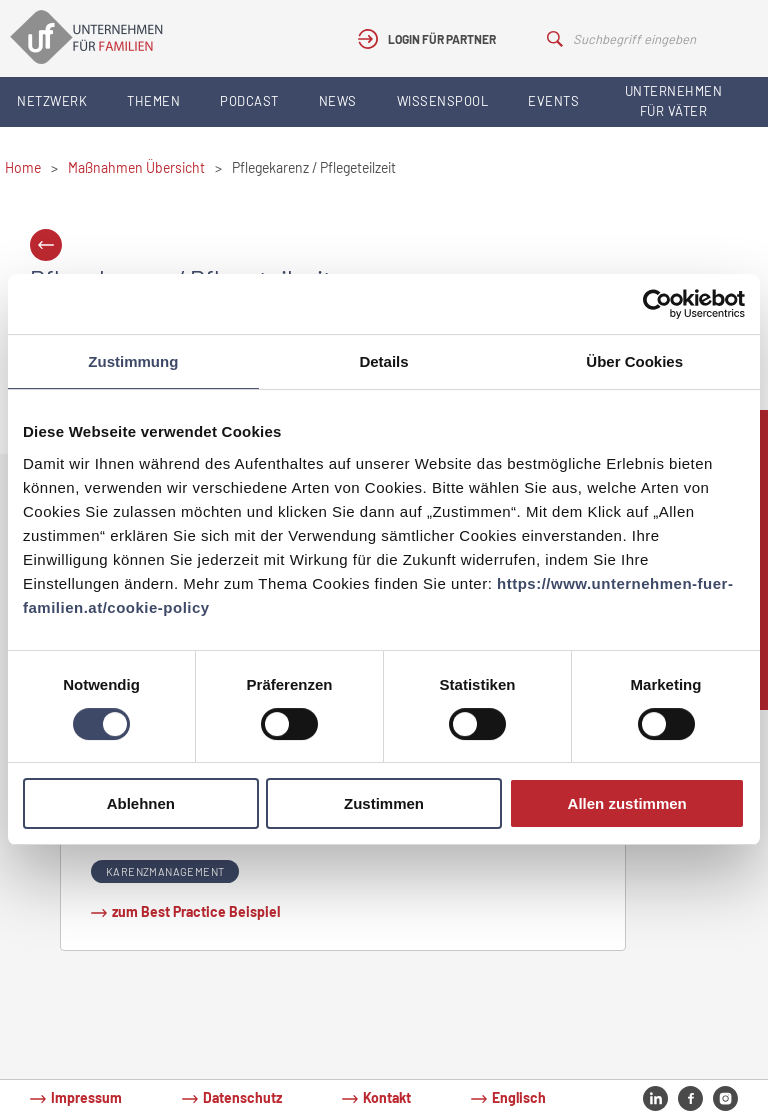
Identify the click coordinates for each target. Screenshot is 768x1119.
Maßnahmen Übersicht (136, 167)
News (338, 101)
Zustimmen (384, 803)
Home (23, 167)
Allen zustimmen (627, 803)
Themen (153, 101)
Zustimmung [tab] (133, 361)
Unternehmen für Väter (674, 101)
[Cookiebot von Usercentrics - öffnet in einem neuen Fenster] (657, 304)
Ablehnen (141, 803)
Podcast (249, 101)
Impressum (86, 1097)
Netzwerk (52, 101)
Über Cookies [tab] (634, 361)
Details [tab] (383, 361)
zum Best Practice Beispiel (196, 911)
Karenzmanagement (165, 871)
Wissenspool (443, 101)
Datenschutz (242, 1097)
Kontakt (387, 1097)
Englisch (519, 1097)
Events (553, 101)
